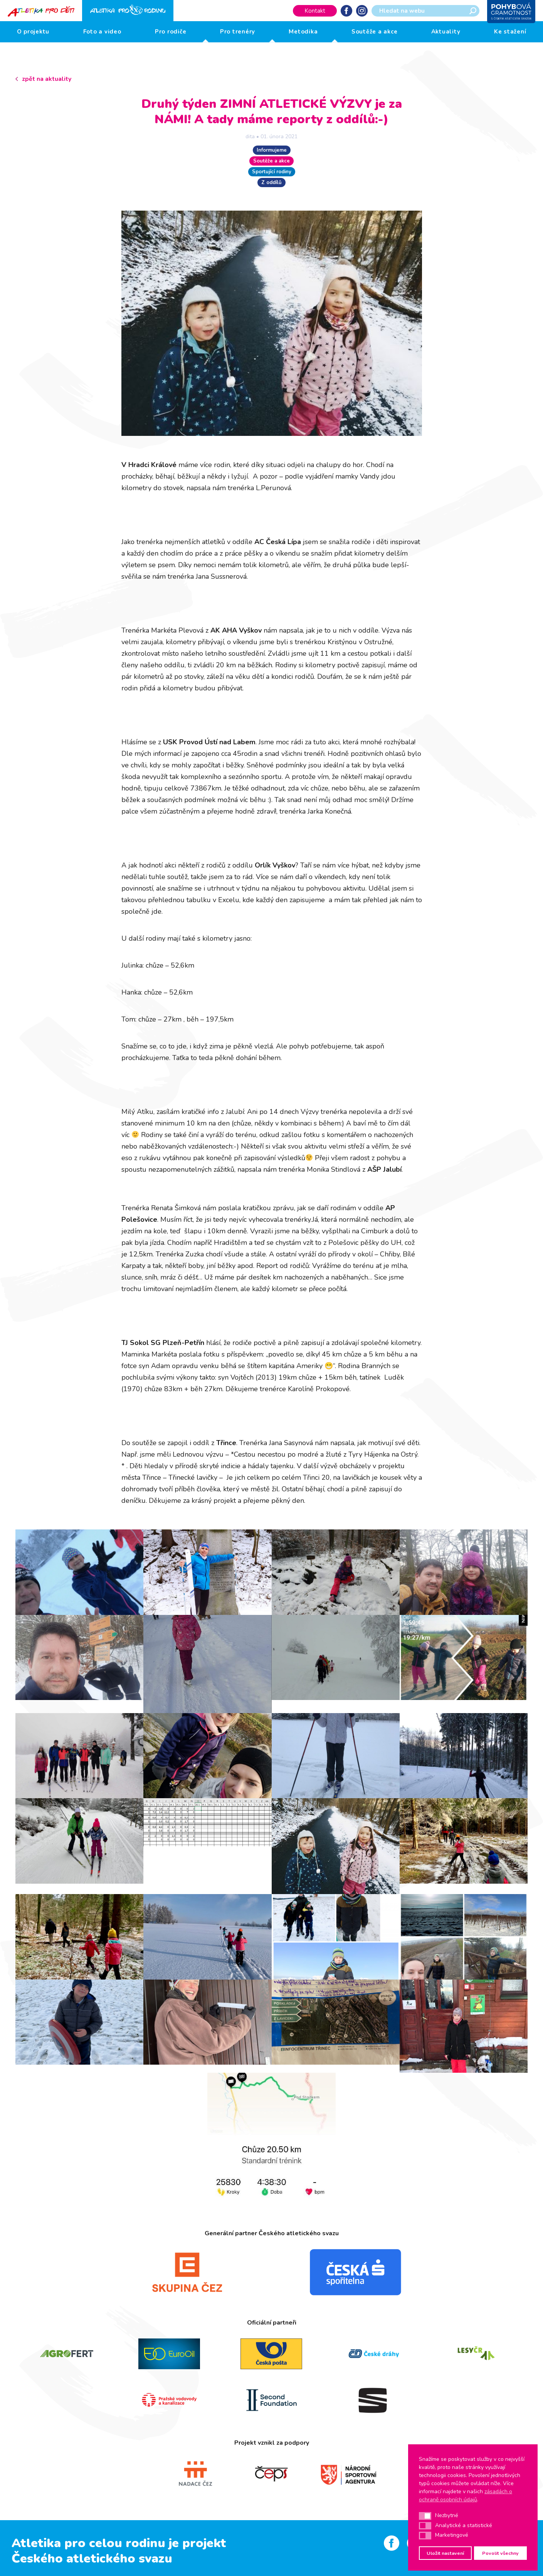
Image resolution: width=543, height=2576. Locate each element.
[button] (425, 2516)
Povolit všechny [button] (500, 2553)
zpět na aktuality (46, 79)
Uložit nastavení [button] (445, 2553)
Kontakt (314, 11)
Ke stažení (510, 31)
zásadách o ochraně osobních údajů (465, 2495)
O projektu (33, 31)
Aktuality (446, 31)
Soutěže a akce (374, 31)
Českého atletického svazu (92, 2558)
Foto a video (102, 31)
